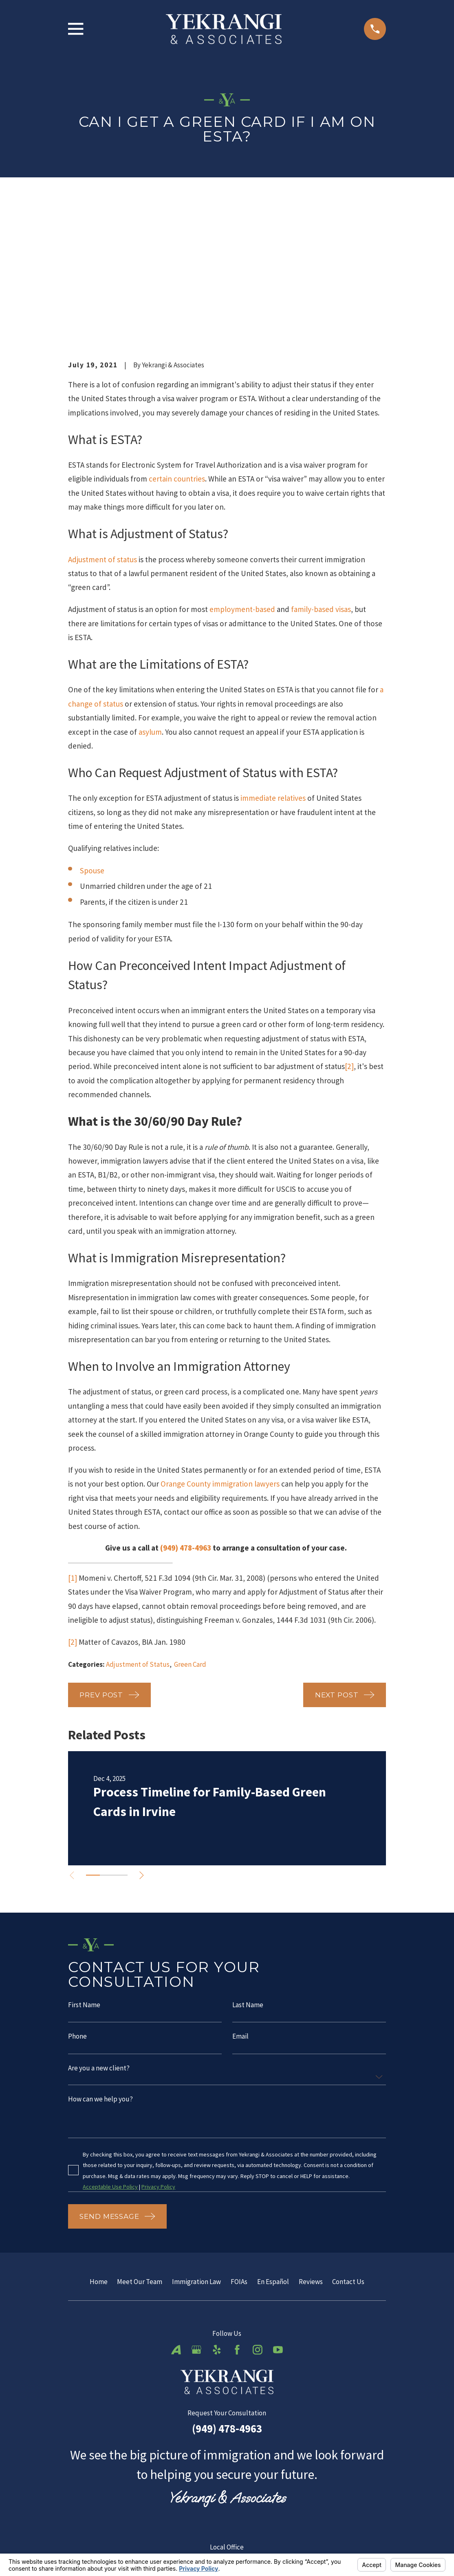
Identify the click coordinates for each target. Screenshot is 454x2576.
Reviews (311, 2157)
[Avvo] (176, 2225)
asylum (150, 605)
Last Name (247, 1878)
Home (99, 2157)
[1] (72, 1451)
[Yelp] (217, 2225)
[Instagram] (257, 2225)
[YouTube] (278, 2225)
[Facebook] (237, 2225)
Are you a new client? (99, 1943)
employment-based (242, 483)
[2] (349, 940)
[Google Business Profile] (196, 2225)
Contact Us (348, 2157)
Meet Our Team (139, 2157)
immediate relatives (273, 672)
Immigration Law (196, 2157)
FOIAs (239, 2157)
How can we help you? (100, 1974)
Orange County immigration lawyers (220, 1358)
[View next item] (147, 1749)
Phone (77, 1910)
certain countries (177, 353)
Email (240, 1910)
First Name (84, 1878)
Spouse (92, 744)
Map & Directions (227, 2474)
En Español (273, 2157)
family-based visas (321, 483)
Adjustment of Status (138, 1537)
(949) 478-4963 (185, 1422)
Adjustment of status (102, 433)
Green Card (190, 1537)
